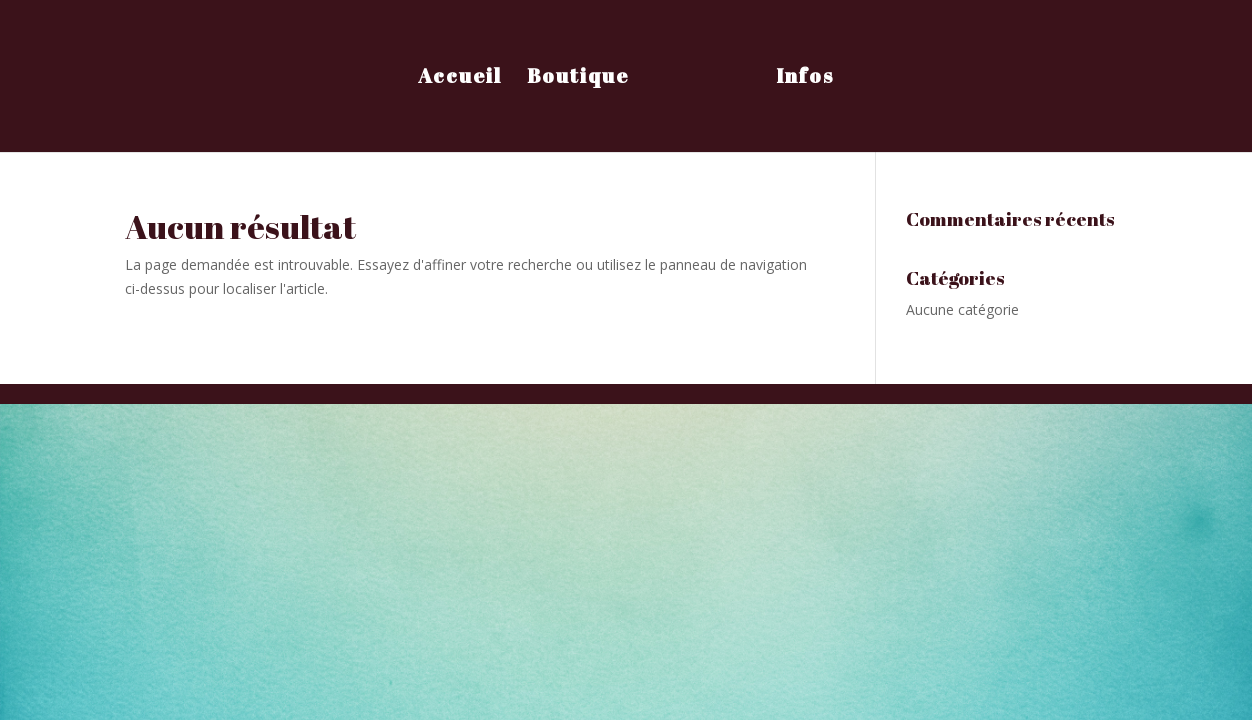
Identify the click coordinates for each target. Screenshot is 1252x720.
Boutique (578, 79)
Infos (805, 79)
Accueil (460, 79)
